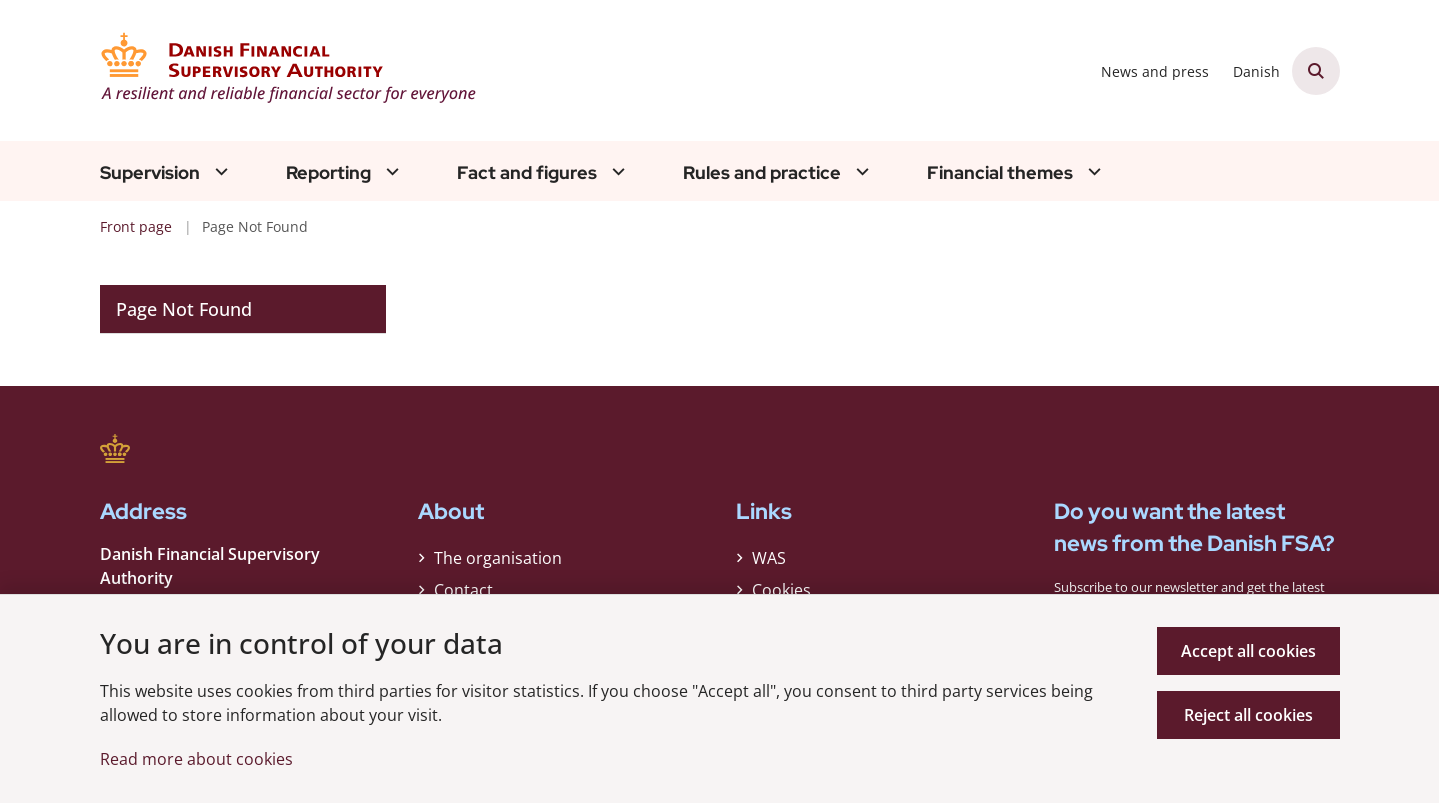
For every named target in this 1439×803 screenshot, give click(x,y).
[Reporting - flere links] (390, 171)
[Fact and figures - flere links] (616, 171)
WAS (769, 558)
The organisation (498, 558)
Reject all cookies (1248, 715)
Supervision (150, 173)
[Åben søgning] (1316, 71)
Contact (463, 590)
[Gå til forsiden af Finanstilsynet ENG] (290, 70)
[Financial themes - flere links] (1092, 171)
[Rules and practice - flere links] (860, 171)
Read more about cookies (196, 759)
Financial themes (1000, 173)
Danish (1256, 72)
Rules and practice (762, 173)
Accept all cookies (1248, 651)
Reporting (328, 173)
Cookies (781, 590)
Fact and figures (527, 173)
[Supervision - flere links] (219, 171)
